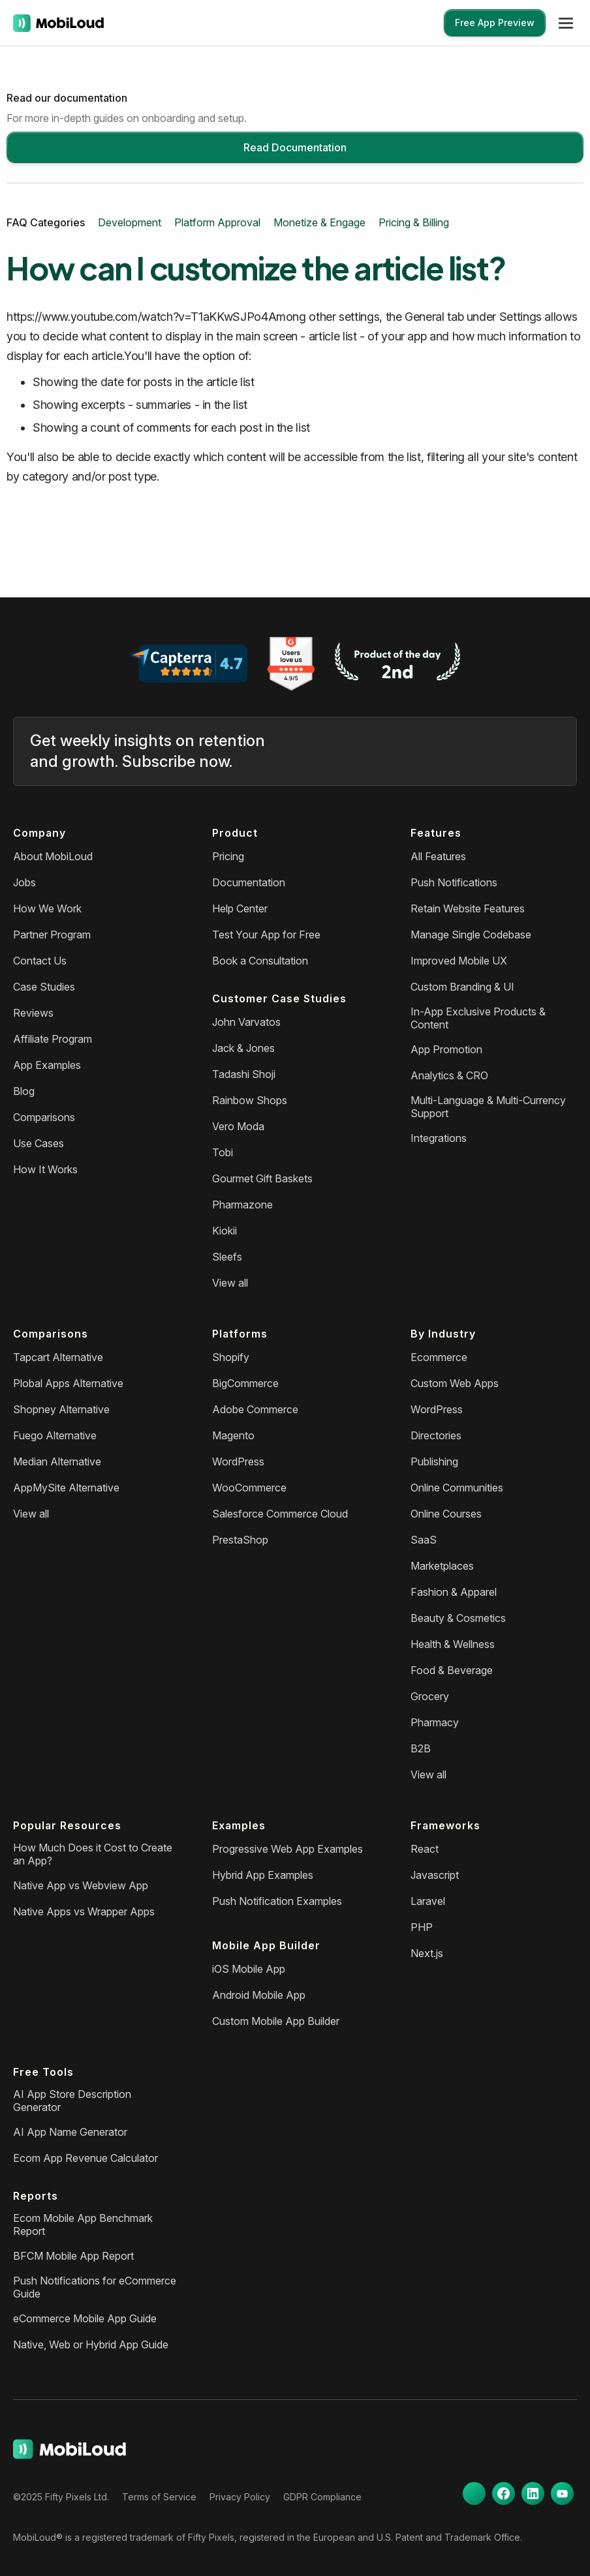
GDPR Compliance (322, 2496)
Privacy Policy (240, 2496)
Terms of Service (159, 2496)
